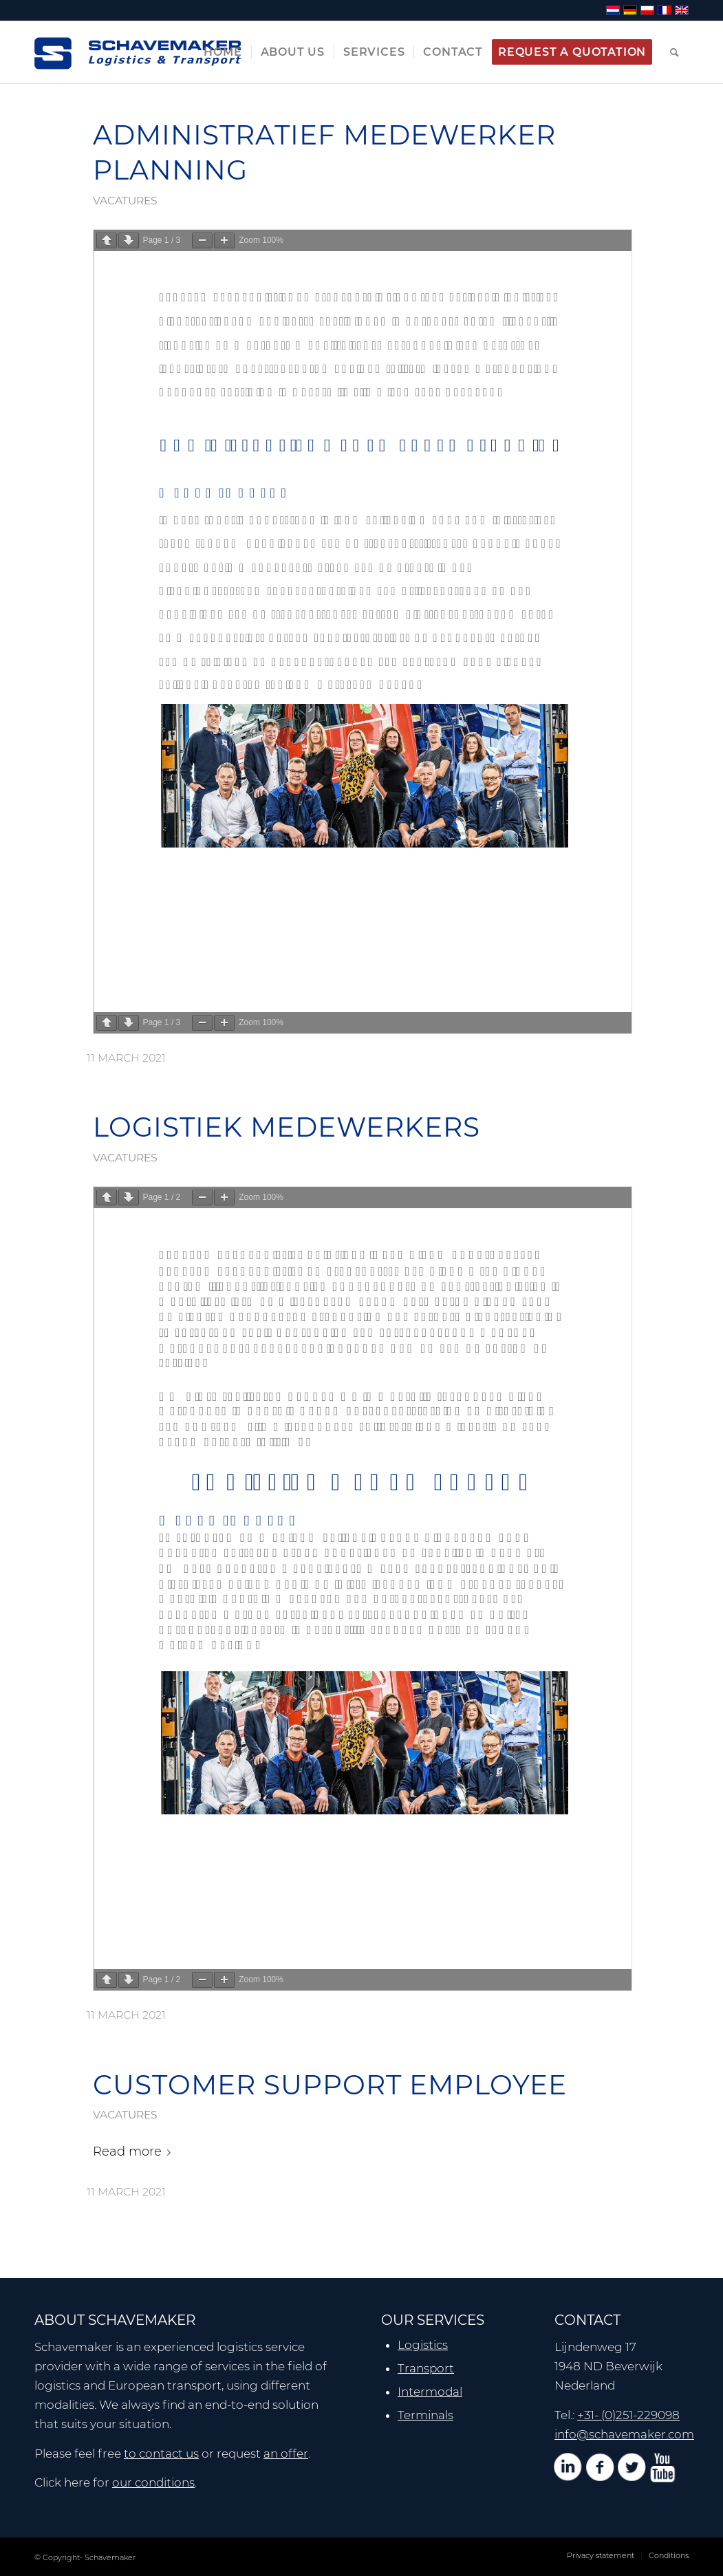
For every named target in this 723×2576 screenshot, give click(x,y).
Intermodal (430, 2391)
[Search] (675, 52)
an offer (285, 2453)
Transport (426, 2368)
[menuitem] (222, 52)
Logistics (423, 2345)
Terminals (425, 2415)
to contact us (161, 2453)
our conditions (153, 2482)
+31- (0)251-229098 (628, 2415)
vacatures (125, 200)
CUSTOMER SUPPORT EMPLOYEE (330, 2084)
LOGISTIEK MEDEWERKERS (286, 1127)
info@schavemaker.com (624, 2434)
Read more (134, 2151)
